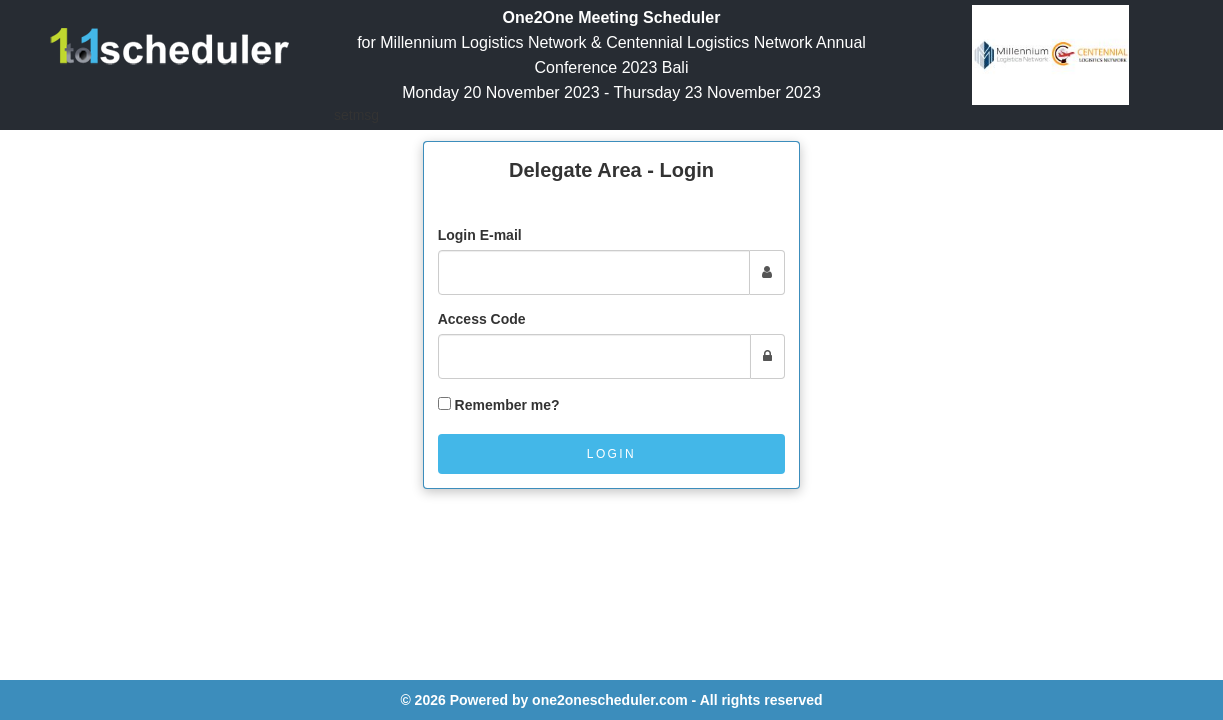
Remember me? (507, 405)
